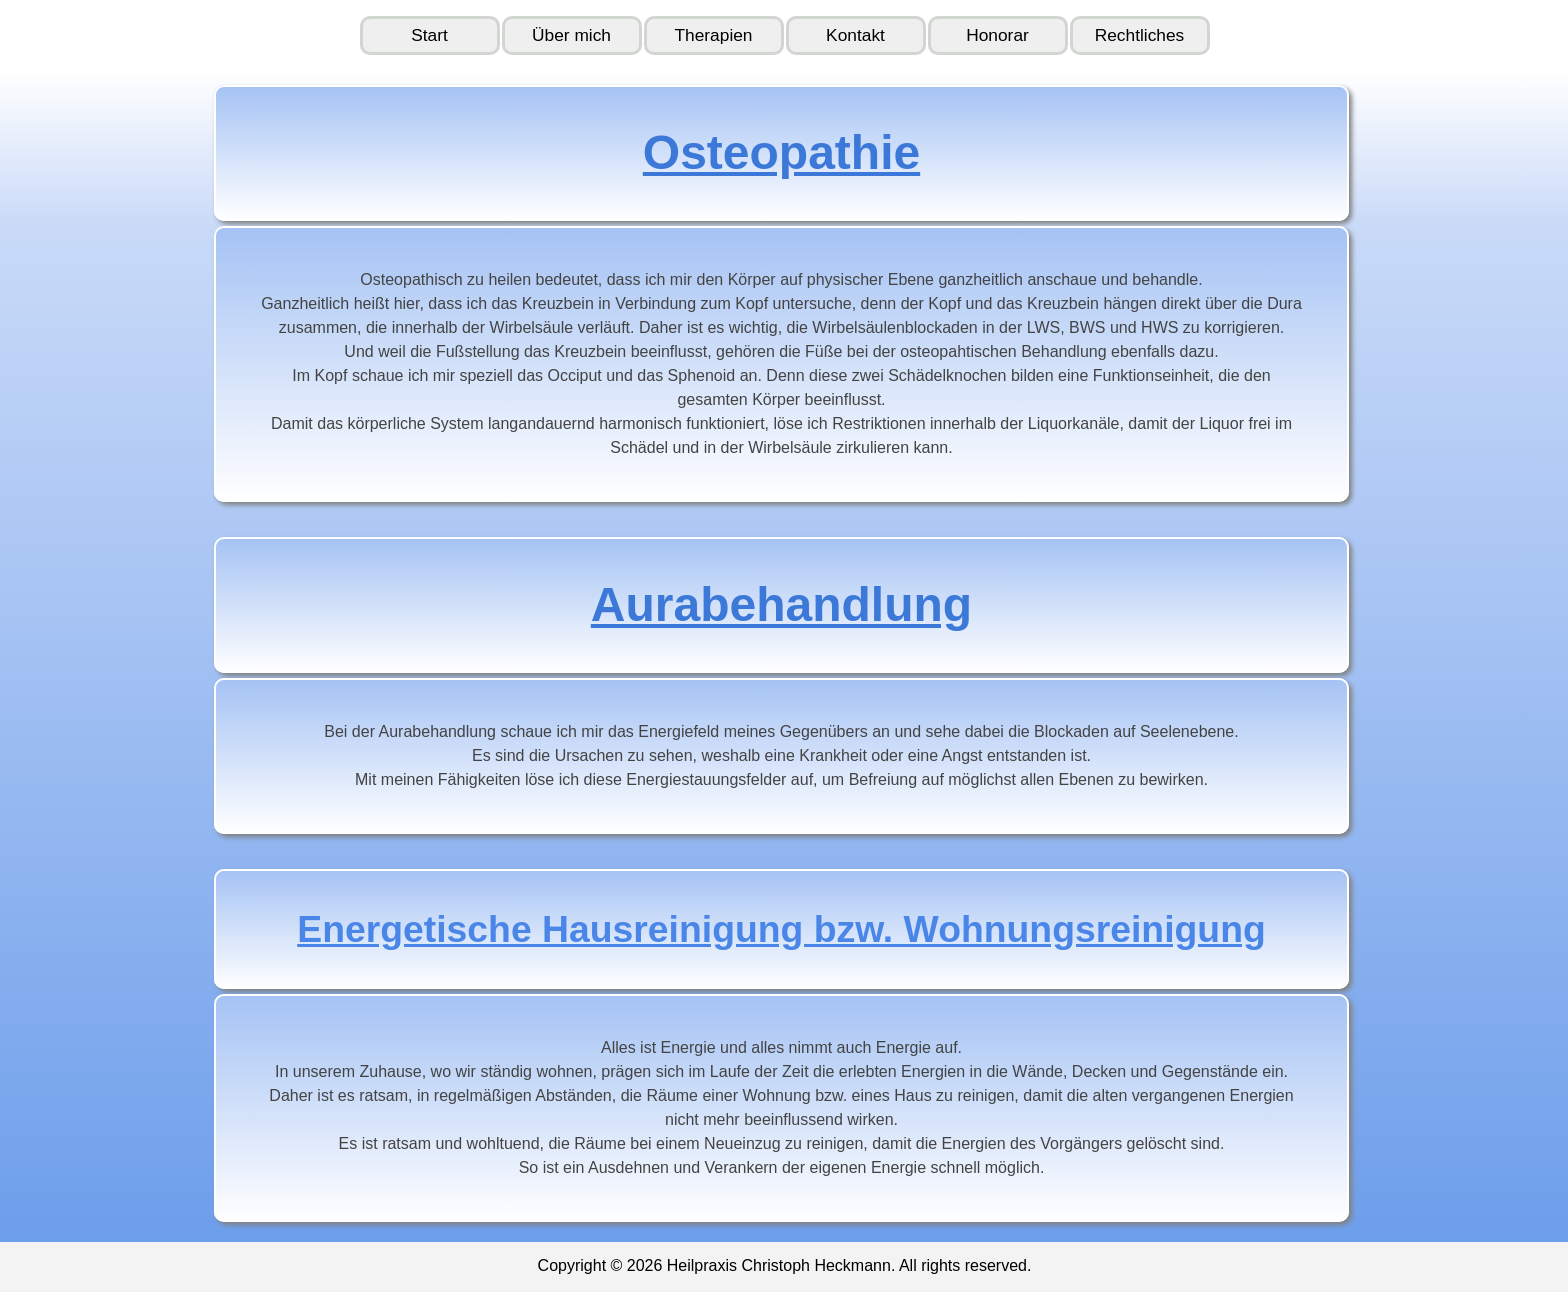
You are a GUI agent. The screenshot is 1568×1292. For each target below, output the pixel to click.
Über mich (571, 35)
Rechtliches (1140, 35)
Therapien (713, 35)
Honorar (997, 35)
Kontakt (855, 35)
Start (429, 35)
